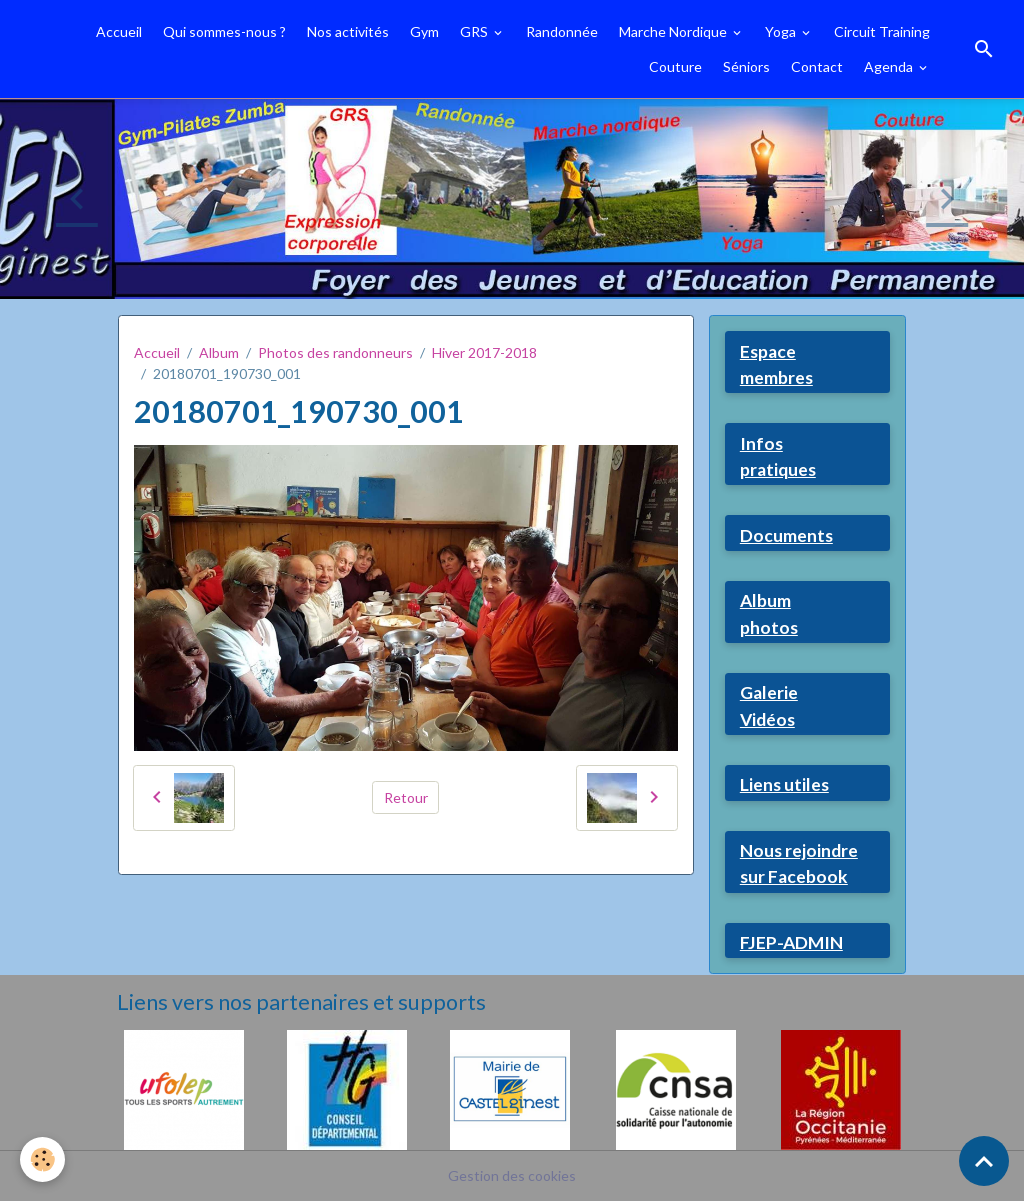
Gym (424, 31)
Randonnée (562, 31)
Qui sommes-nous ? (224, 31)
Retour (406, 797)
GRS (475, 31)
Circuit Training (882, 31)
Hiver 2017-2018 (484, 352)
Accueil (119, 31)
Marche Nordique (674, 31)
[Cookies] (42, 1159)
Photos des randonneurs (335, 352)
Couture (675, 66)
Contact (817, 66)
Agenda (890, 66)
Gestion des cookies (512, 1175)
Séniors (746, 66)
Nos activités (348, 31)
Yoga (782, 31)
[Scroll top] (984, 1161)
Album (219, 352)
